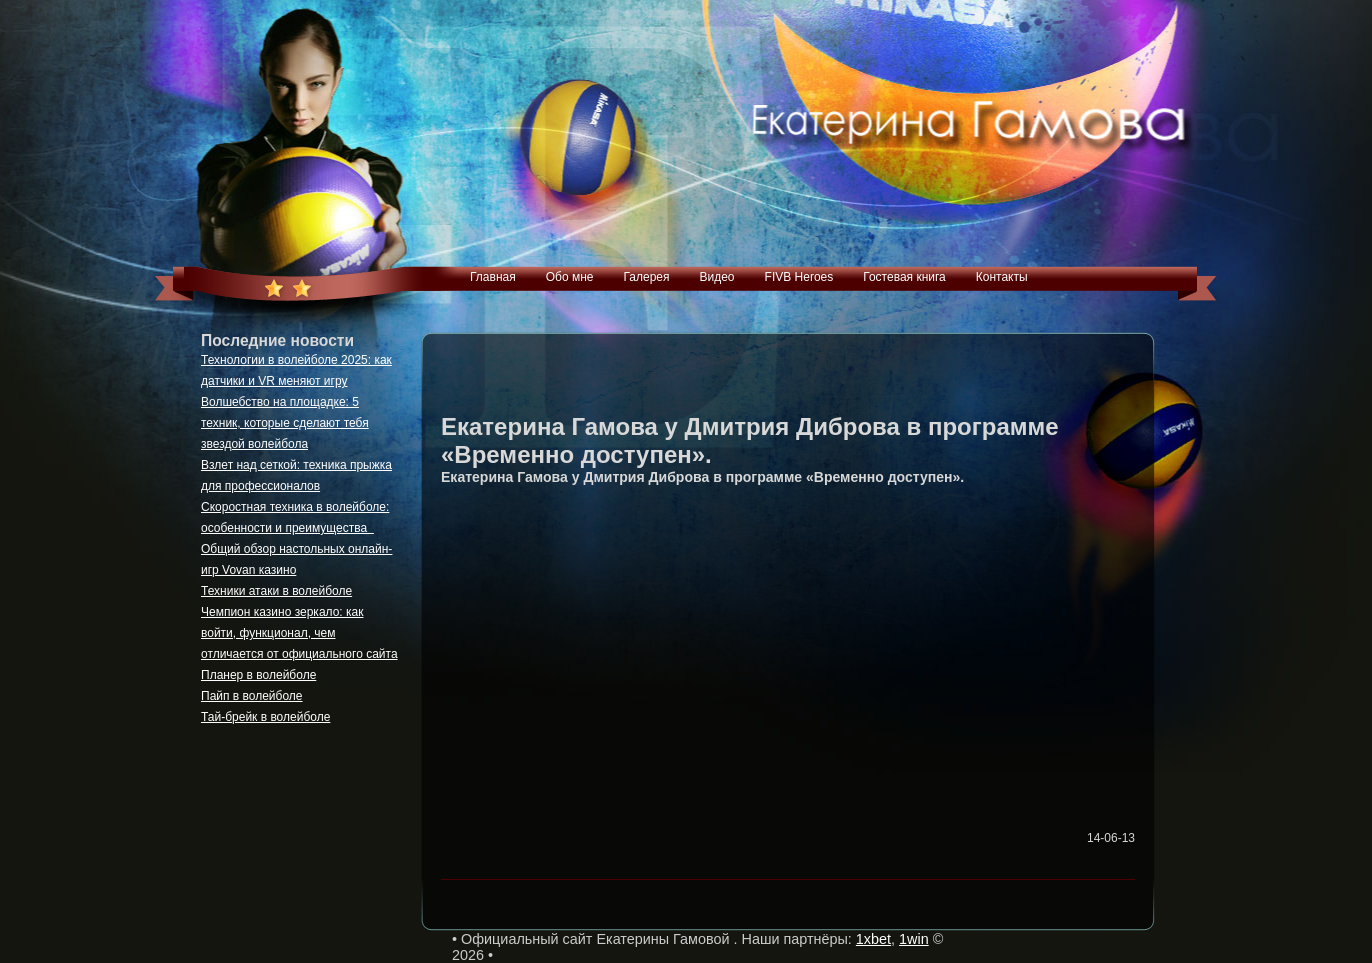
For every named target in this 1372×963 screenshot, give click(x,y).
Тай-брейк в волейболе (265, 717)
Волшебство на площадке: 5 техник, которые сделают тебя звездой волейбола (285, 423)
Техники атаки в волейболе (276, 591)
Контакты (1002, 277)
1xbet (873, 939)
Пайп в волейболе (252, 696)
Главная (493, 277)
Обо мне (570, 277)
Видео (716, 277)
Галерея (646, 277)
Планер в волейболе (258, 675)
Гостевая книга (904, 277)
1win (914, 939)
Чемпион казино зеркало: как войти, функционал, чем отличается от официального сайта (299, 633)
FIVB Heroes (799, 277)
